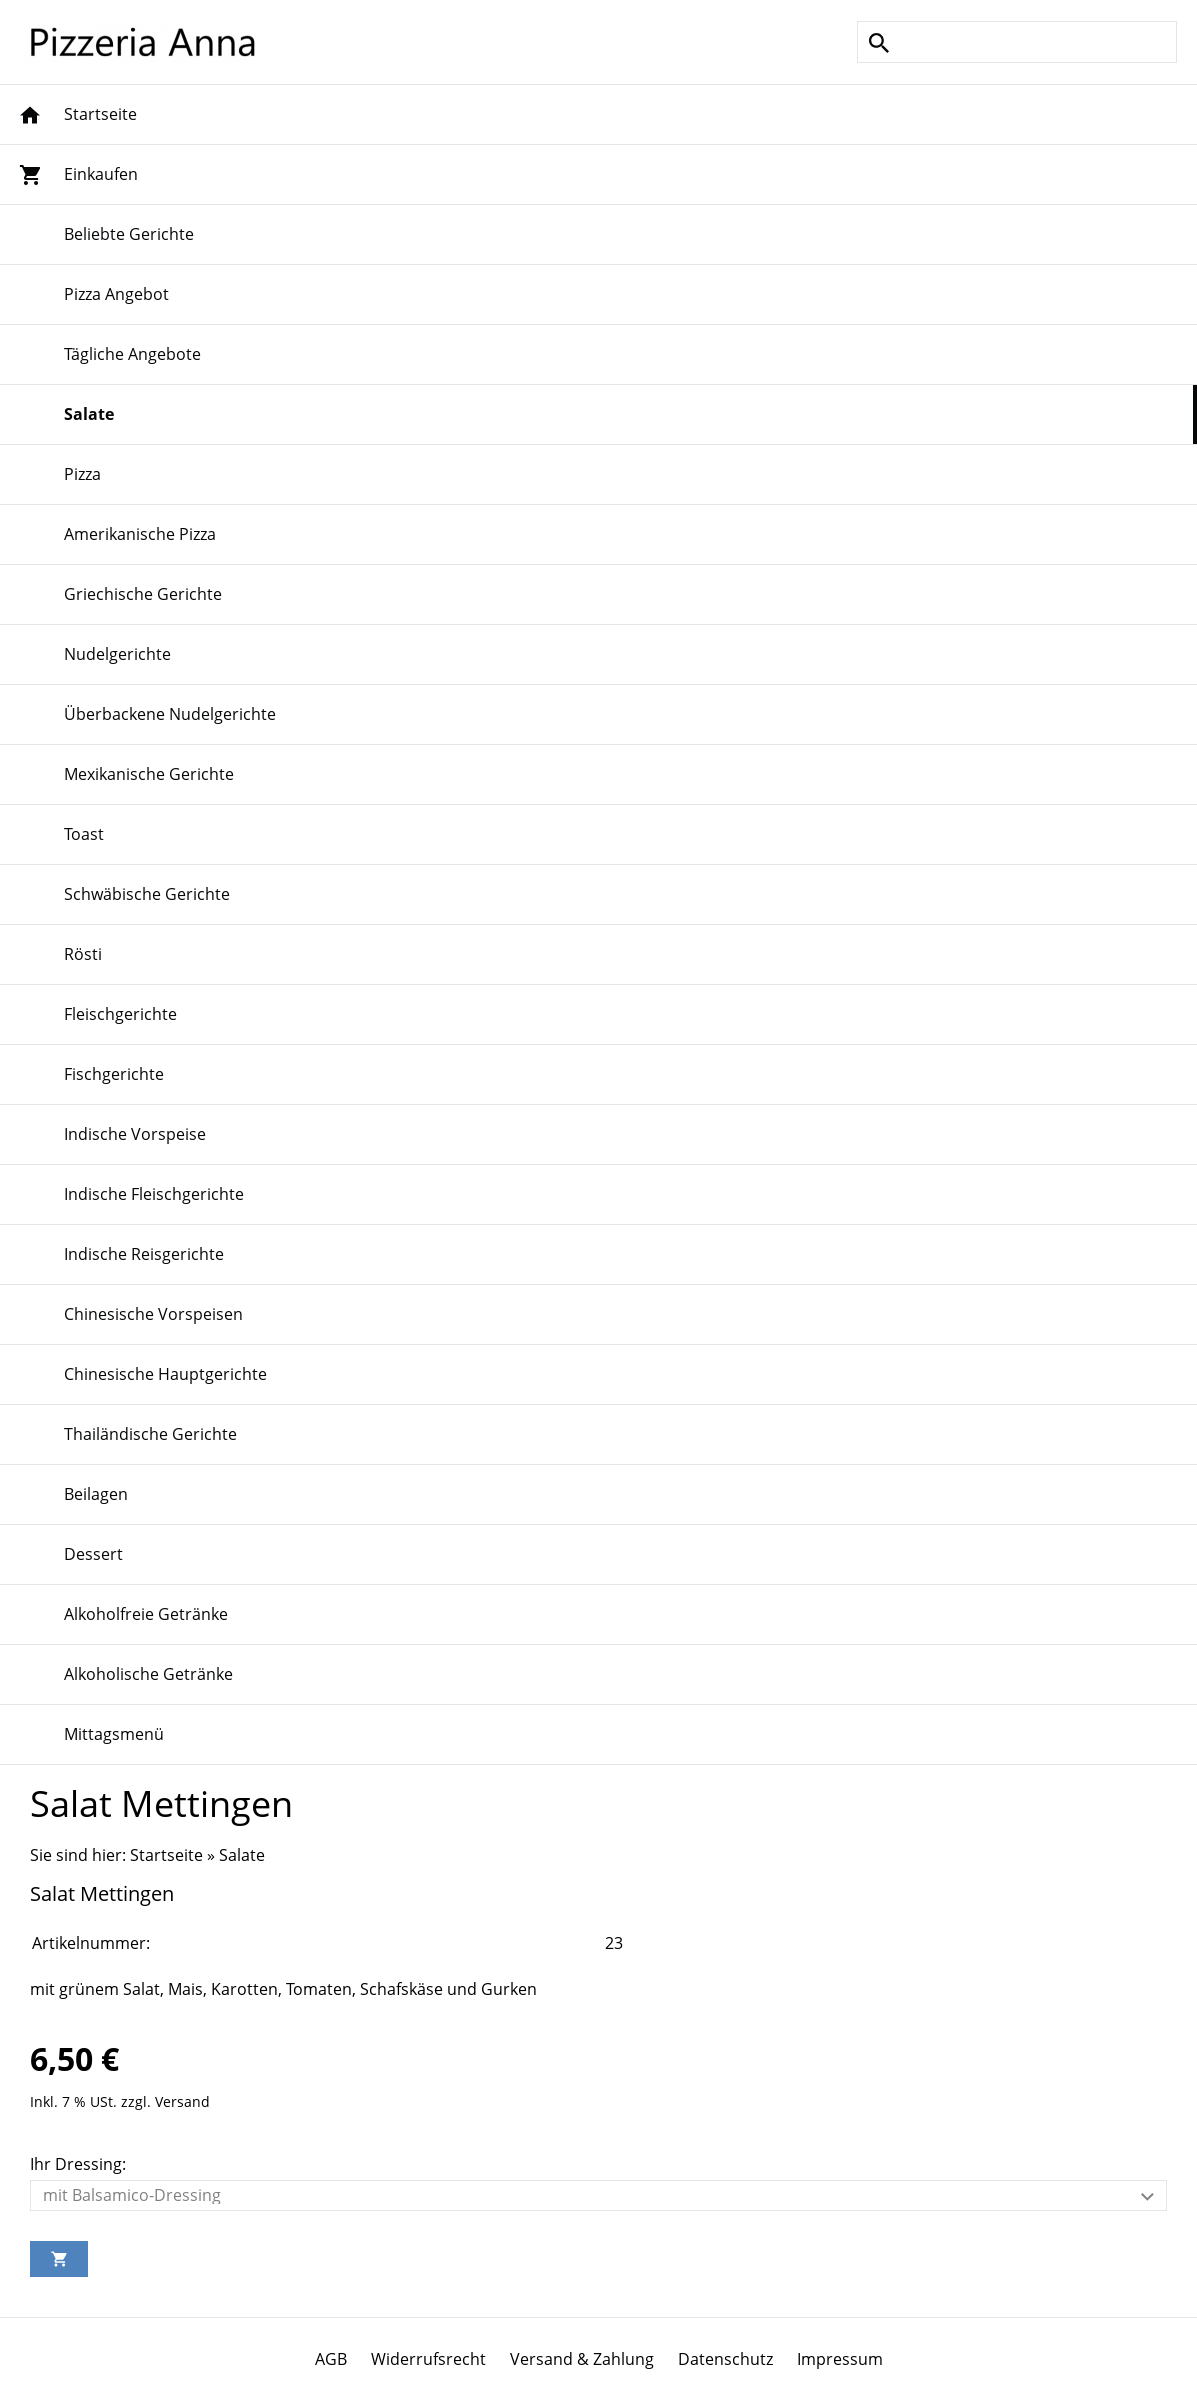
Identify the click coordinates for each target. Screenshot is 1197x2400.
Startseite (166, 1855)
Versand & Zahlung (582, 2359)
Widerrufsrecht (428, 2359)
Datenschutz (725, 2359)
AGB (331, 2359)
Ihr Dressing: (78, 2164)
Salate (242, 1855)
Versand (182, 2101)
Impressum (840, 2359)
